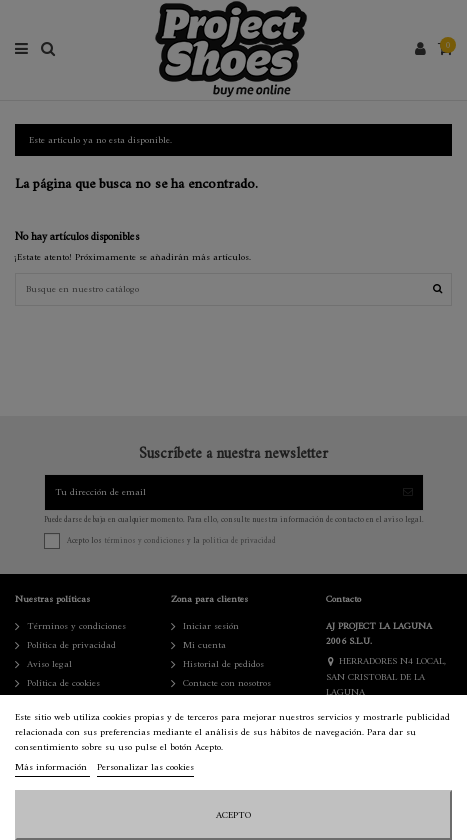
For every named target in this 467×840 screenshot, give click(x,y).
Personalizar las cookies (145, 767)
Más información (52, 767)
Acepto (233, 815)
